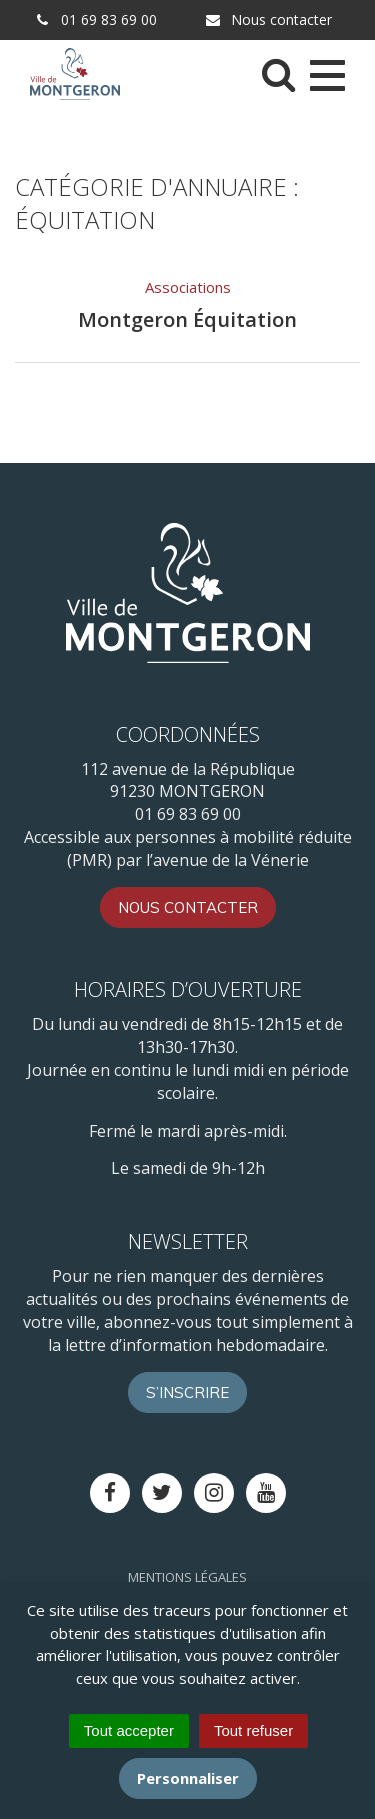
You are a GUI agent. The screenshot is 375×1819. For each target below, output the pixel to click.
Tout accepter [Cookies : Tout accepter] (129, 1730)
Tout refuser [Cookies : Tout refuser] (253, 1730)
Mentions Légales (187, 1577)
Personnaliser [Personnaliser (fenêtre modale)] (188, 1778)
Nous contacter (268, 19)
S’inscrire (187, 1392)
